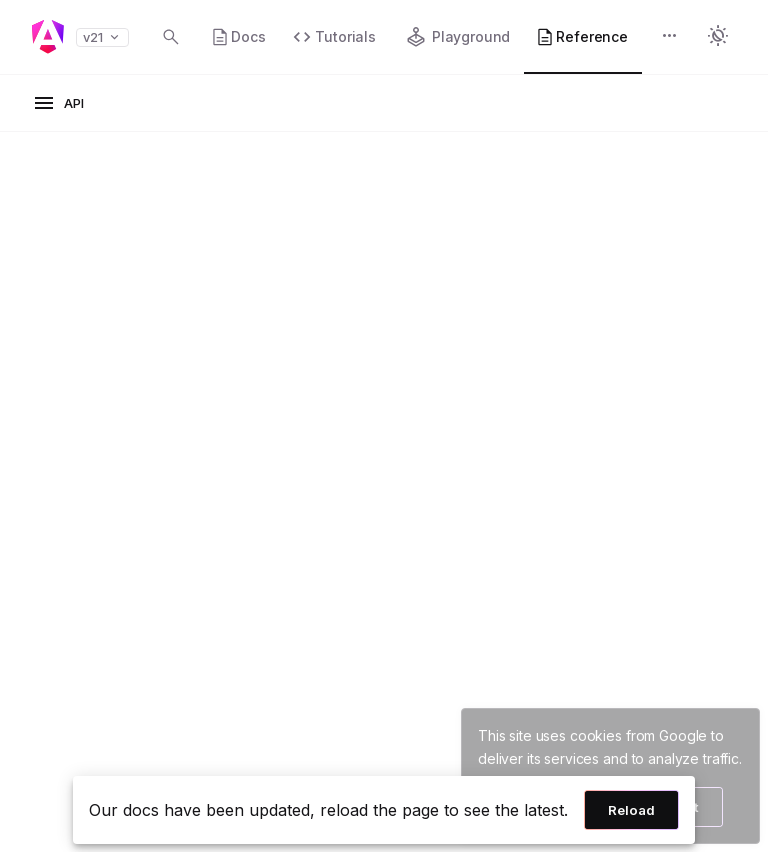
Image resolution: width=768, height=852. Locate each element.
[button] (670, 37)
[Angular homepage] (48, 37)
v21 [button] (102, 37)
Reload (631, 810)
